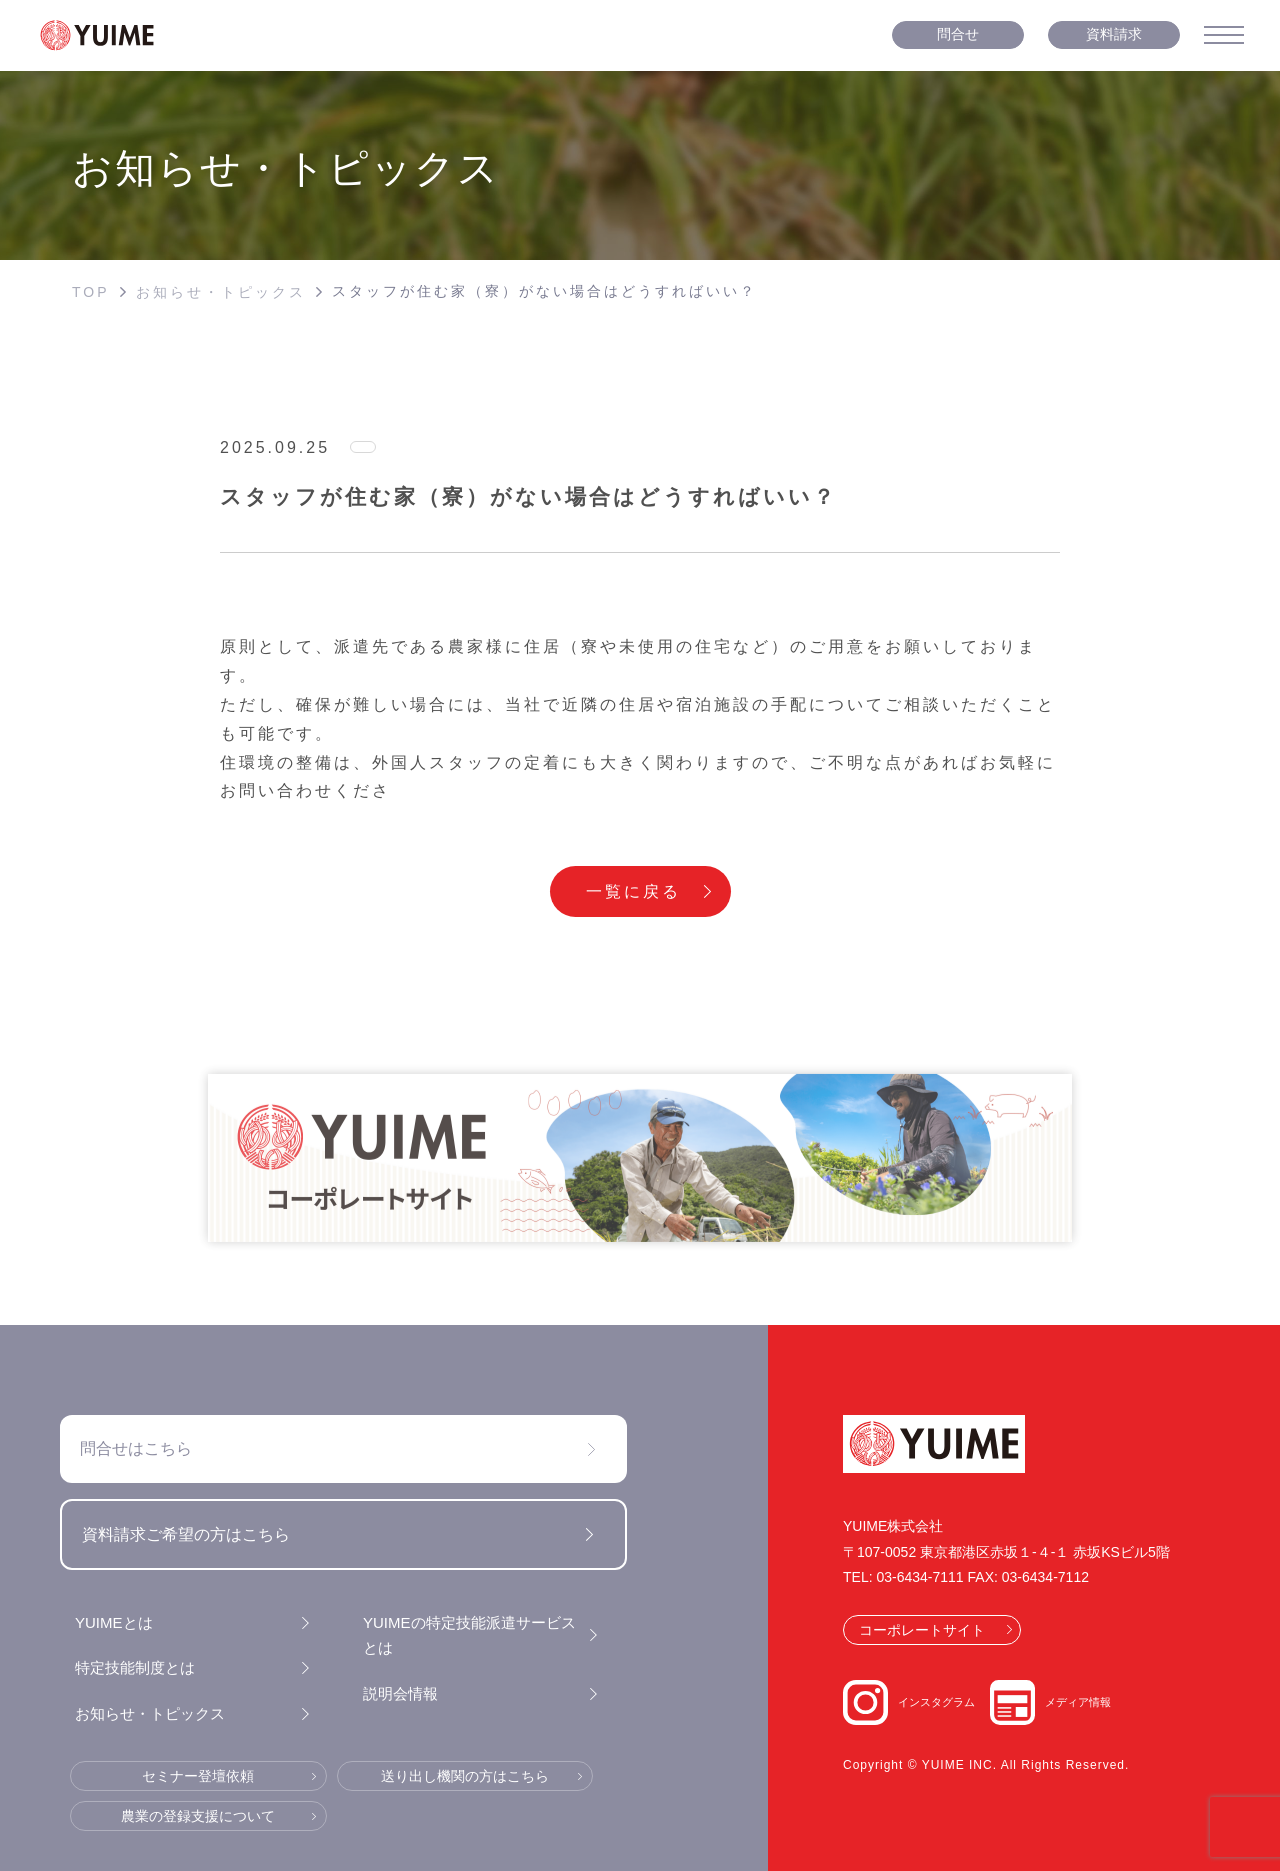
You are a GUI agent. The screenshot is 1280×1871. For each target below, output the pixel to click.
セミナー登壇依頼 (198, 1776)
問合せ (958, 34)
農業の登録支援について (198, 1816)
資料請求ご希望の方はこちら (186, 1534)
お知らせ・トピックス (221, 292)
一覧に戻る (633, 891)
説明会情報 (400, 1693)
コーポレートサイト (922, 1630)
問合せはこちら (136, 1448)
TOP (91, 292)
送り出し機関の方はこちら (465, 1776)
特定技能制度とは (135, 1667)
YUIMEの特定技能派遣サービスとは (469, 1635)
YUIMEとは (114, 1622)
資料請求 (1114, 34)
